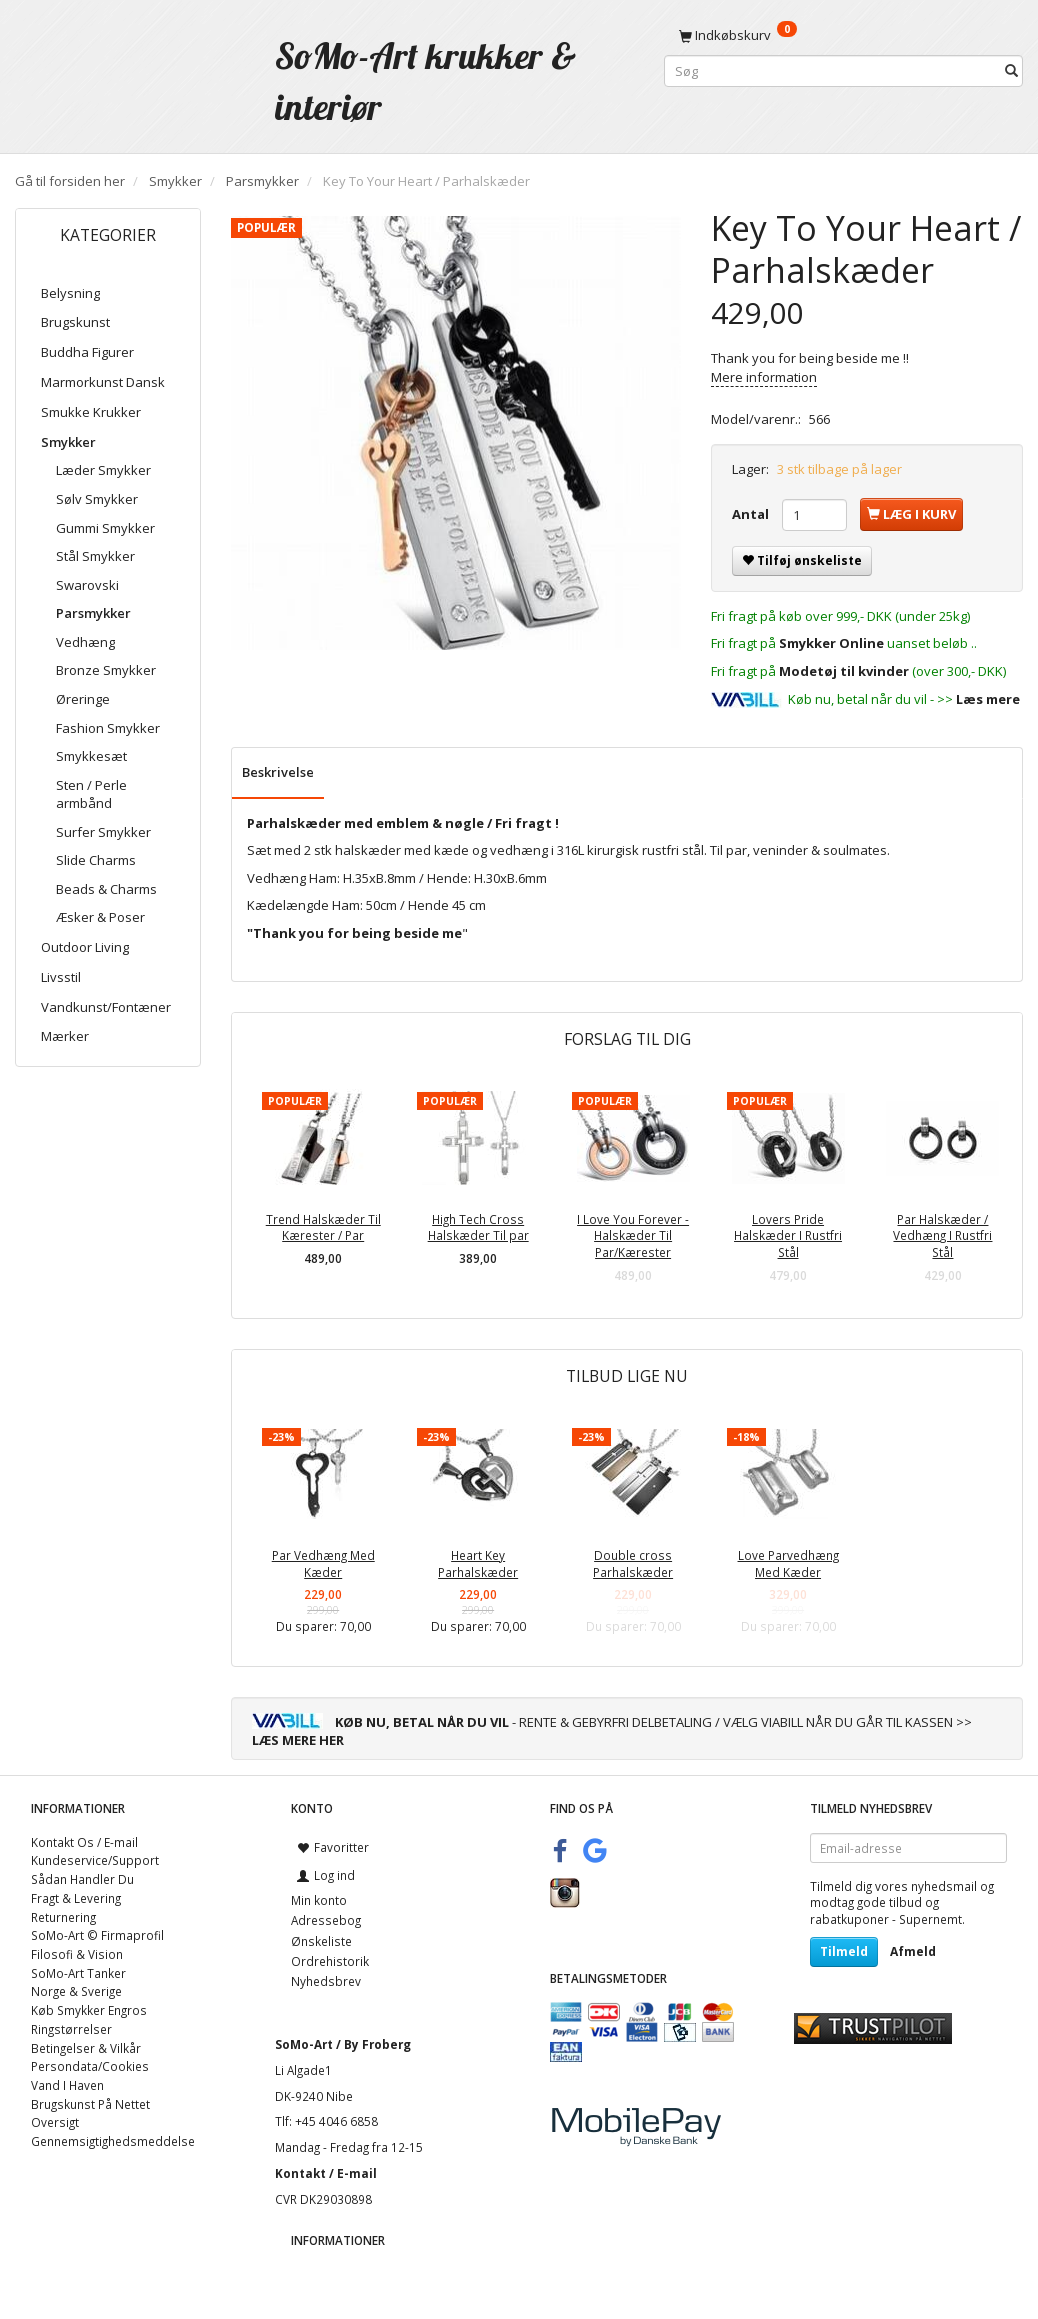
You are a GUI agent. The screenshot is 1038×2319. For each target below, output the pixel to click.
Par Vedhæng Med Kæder (323, 1563)
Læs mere (988, 699)
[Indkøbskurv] (843, 35)
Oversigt (55, 2122)
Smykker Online (831, 643)
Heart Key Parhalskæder (478, 1563)
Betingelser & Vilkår (86, 2048)
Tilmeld (844, 1951)
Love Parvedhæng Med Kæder (788, 1563)
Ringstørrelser (71, 2029)
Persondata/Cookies (90, 2066)
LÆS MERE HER (298, 1740)
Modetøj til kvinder (844, 671)
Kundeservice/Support (95, 1860)
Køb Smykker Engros (89, 2010)
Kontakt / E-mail (326, 2173)
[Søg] (1011, 71)
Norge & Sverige (76, 1991)
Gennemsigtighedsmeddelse (113, 2141)
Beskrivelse (278, 772)
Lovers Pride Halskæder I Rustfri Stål (788, 1235)
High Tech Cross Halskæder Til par (478, 1227)
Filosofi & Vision (77, 1954)
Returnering (63, 1917)
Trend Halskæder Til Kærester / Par (323, 1227)
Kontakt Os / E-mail (84, 1842)
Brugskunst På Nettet (90, 2104)
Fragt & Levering (76, 1898)
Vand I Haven (67, 2085)
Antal (752, 514)
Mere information (764, 377)
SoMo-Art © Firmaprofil (97, 1935)
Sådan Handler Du (82, 1879)
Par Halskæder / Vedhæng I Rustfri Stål (942, 1235)
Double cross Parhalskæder (633, 1563)
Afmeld (913, 1951)
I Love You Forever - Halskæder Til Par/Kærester (633, 1235)
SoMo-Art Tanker (78, 1973)
